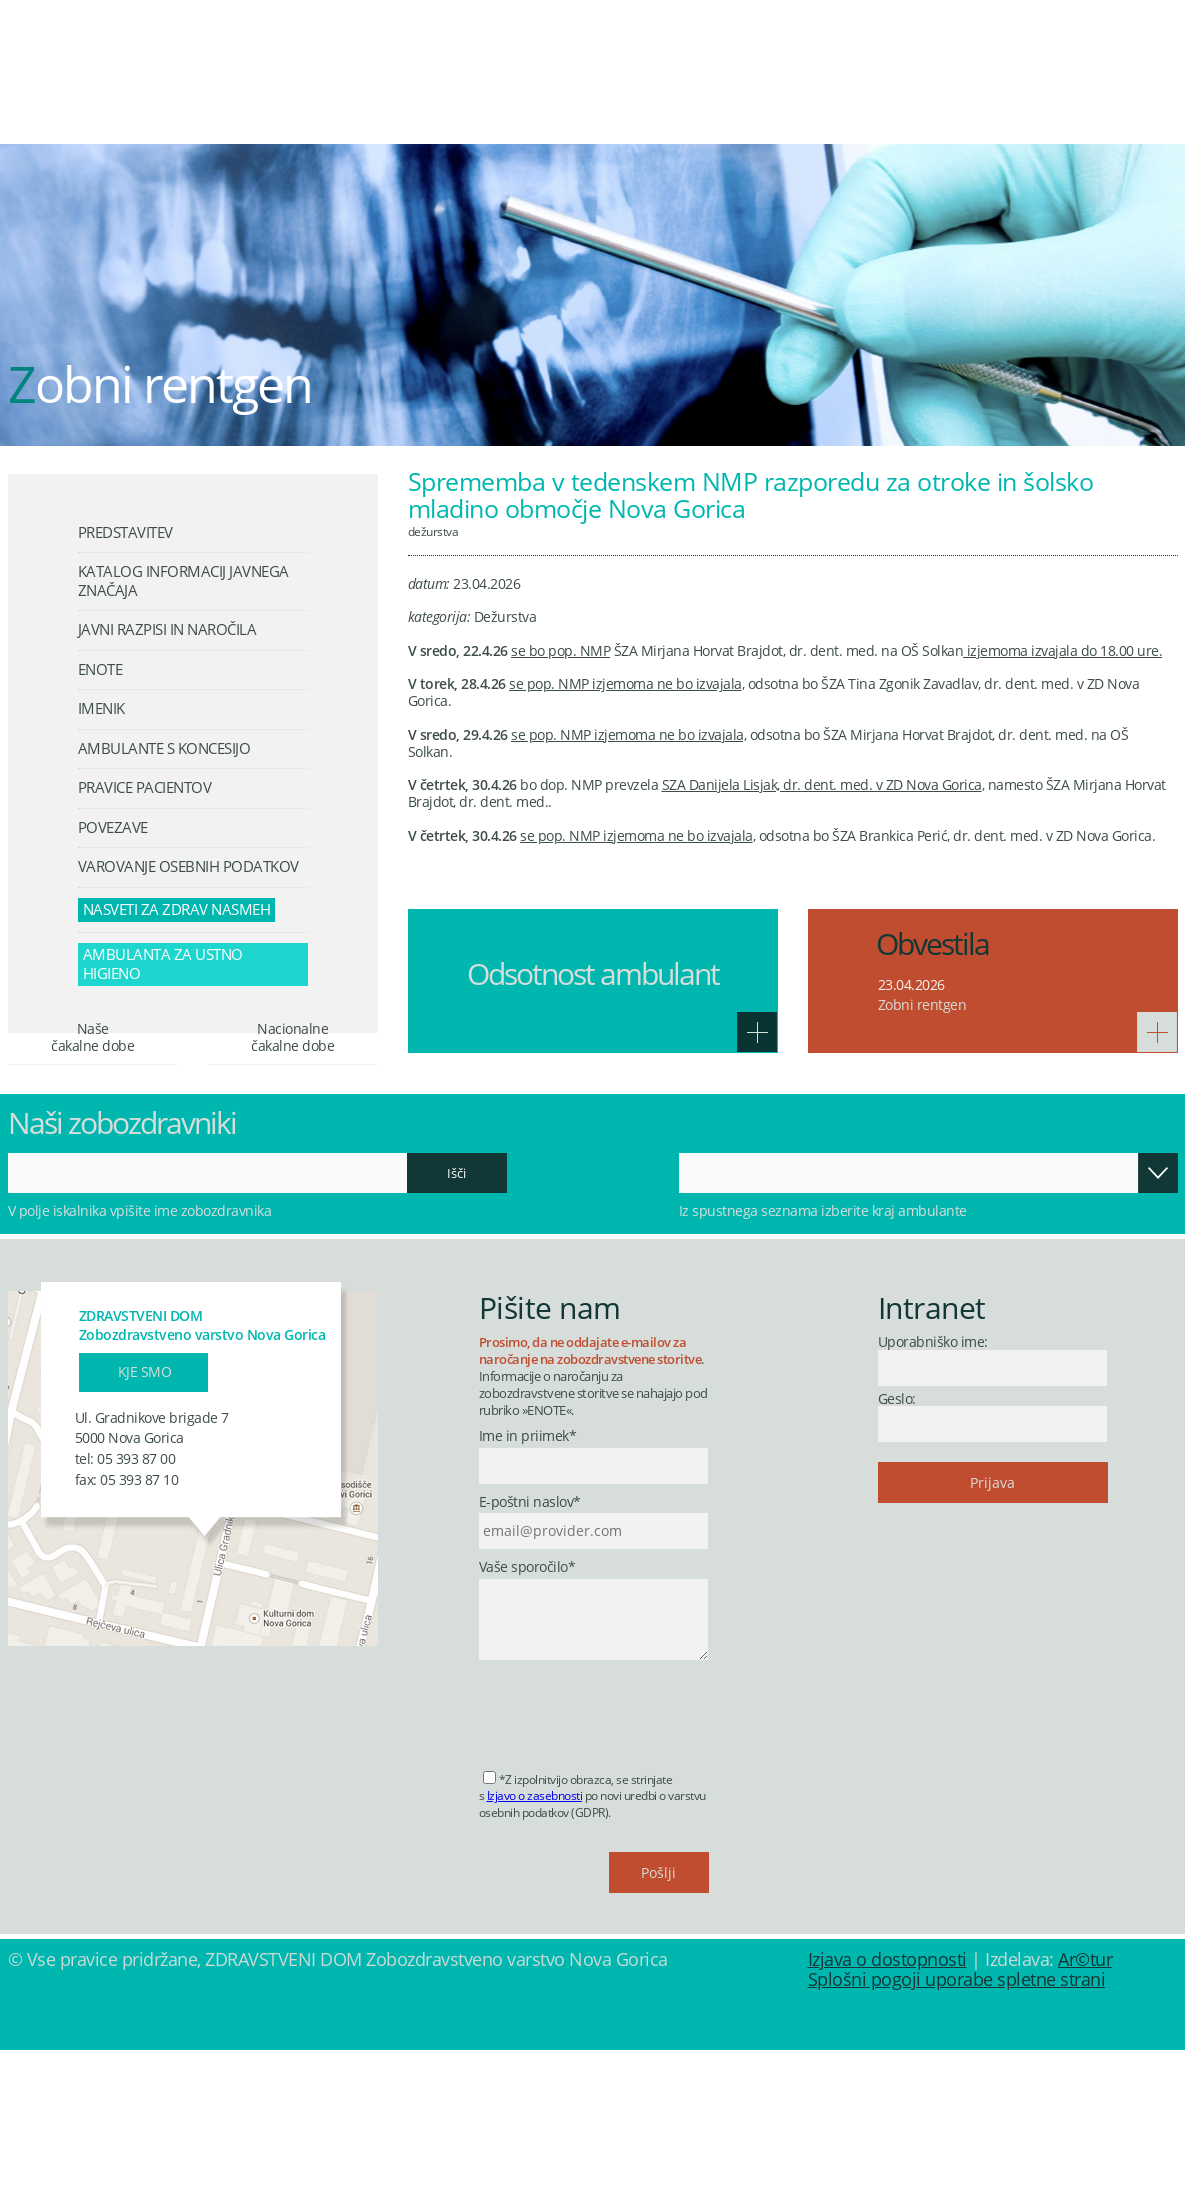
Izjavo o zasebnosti (535, 1941)
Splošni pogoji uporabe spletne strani (957, 2125)
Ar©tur (1085, 2105)
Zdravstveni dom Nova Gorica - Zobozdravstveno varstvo (173, 76)
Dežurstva (433, 531)
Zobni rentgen (922, 1004)
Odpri (1158, 1318)
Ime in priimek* (528, 1582)
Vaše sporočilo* (527, 1712)
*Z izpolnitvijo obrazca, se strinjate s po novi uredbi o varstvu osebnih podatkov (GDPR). (592, 1941)
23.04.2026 (911, 984)
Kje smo (145, 1516)
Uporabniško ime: (933, 1487)
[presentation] (631, 1854)
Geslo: (897, 1543)
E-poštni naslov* (530, 1647)
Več (757, 1032)
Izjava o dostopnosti (887, 2105)
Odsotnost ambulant (593, 973)
